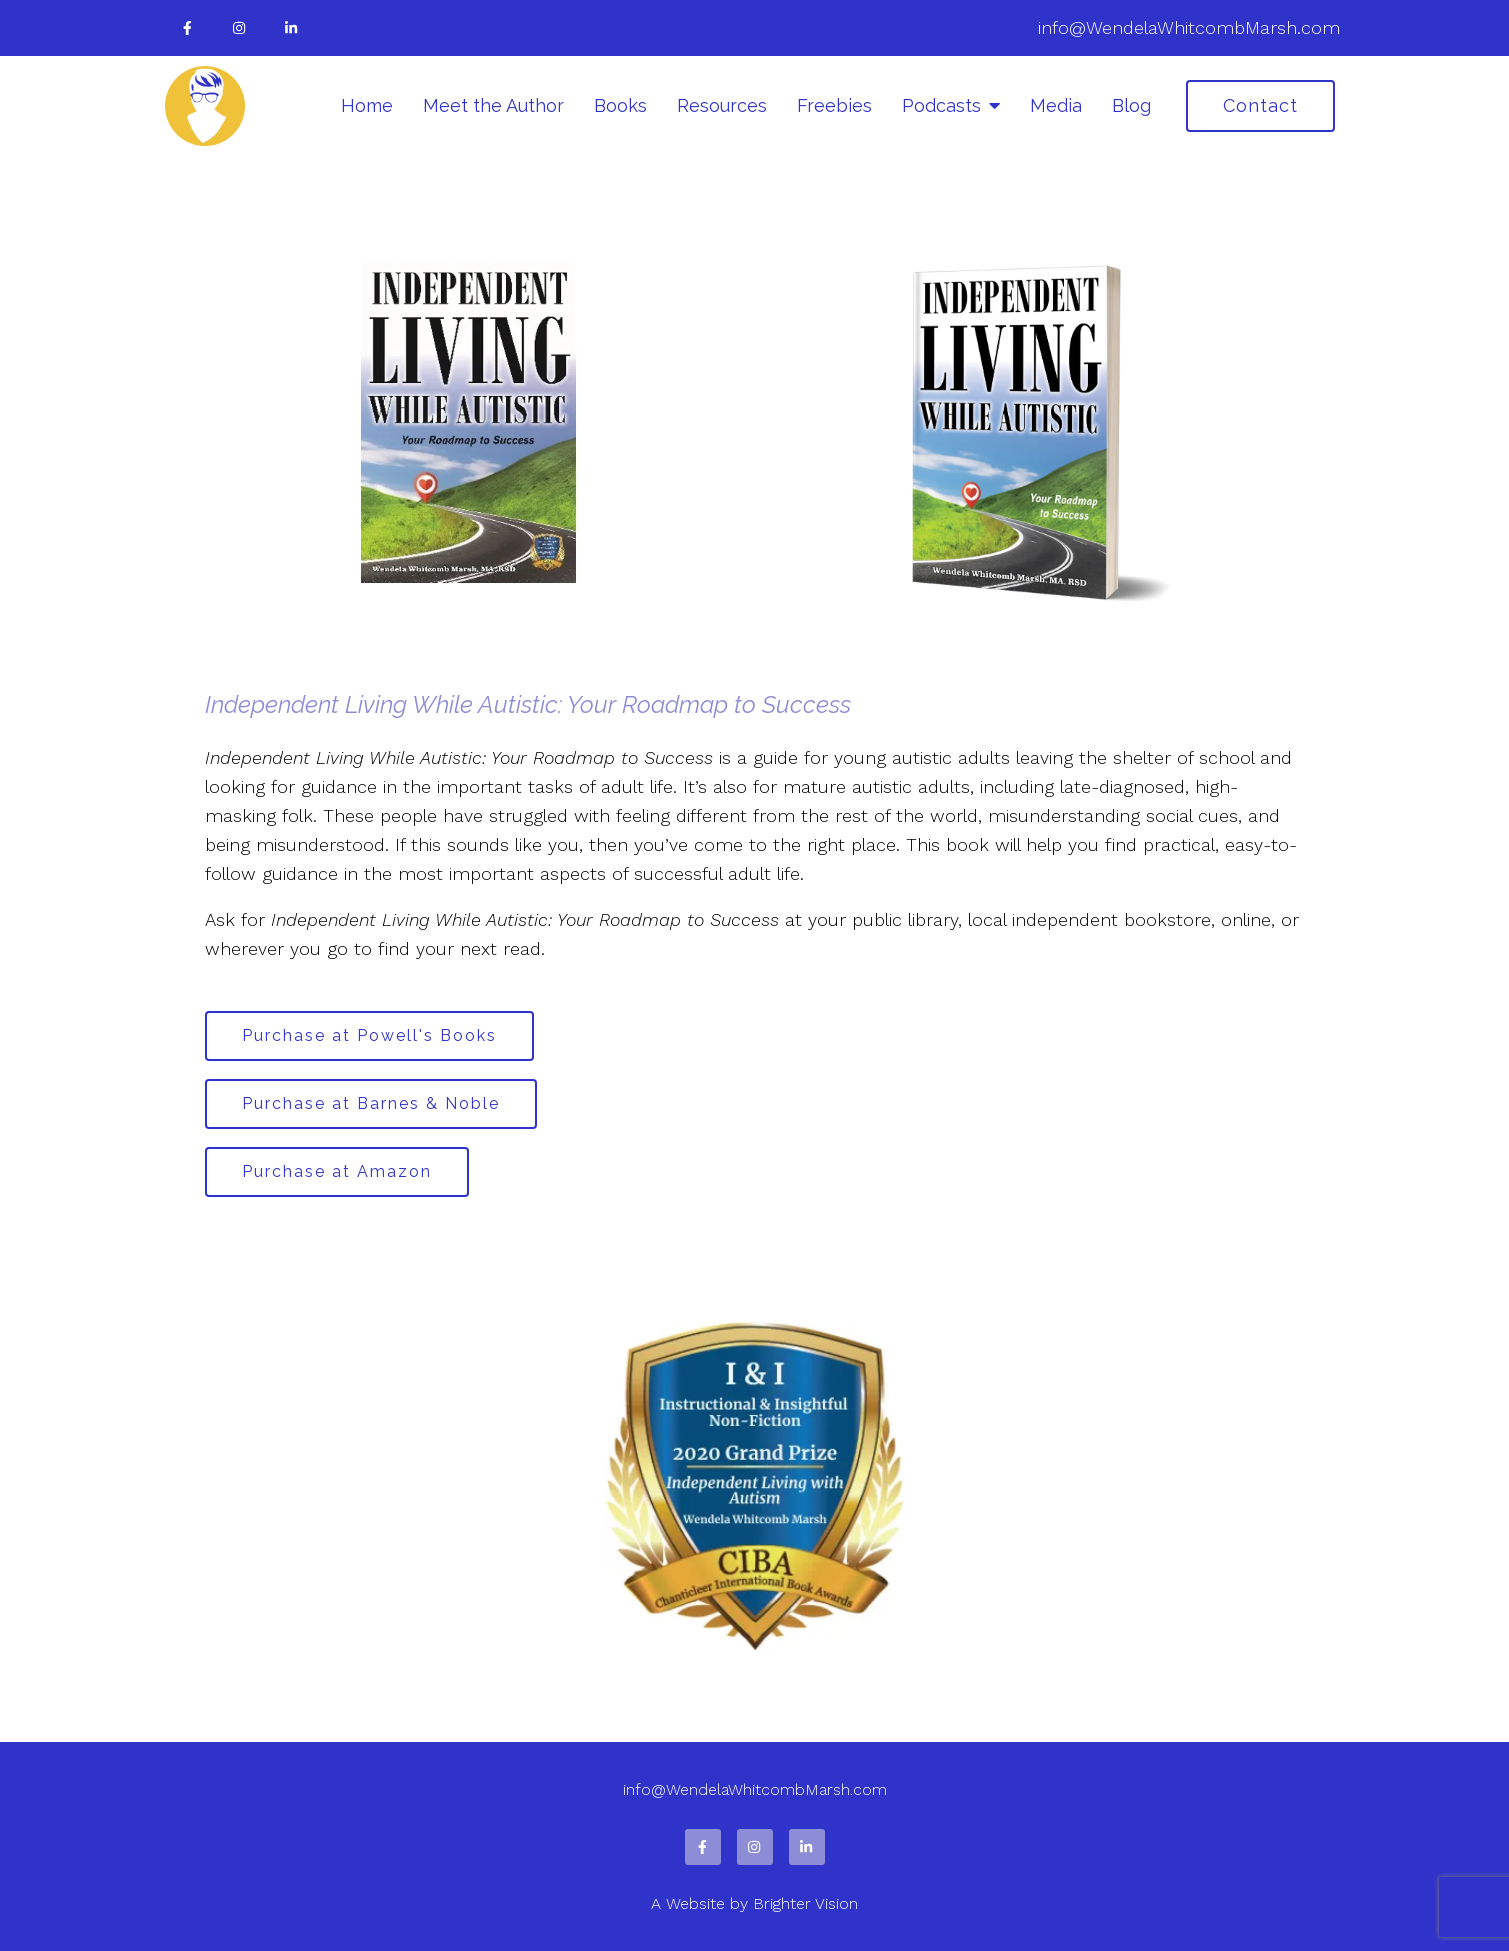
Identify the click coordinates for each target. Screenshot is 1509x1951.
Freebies (834, 105)
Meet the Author (493, 105)
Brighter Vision (805, 1903)
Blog (1131, 105)
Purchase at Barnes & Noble (371, 1103)
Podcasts (941, 105)
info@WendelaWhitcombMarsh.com (1189, 27)
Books (620, 105)
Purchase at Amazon (337, 1171)
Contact (1260, 105)
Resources (722, 105)
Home (367, 105)
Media (1056, 105)
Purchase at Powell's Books (369, 1035)
